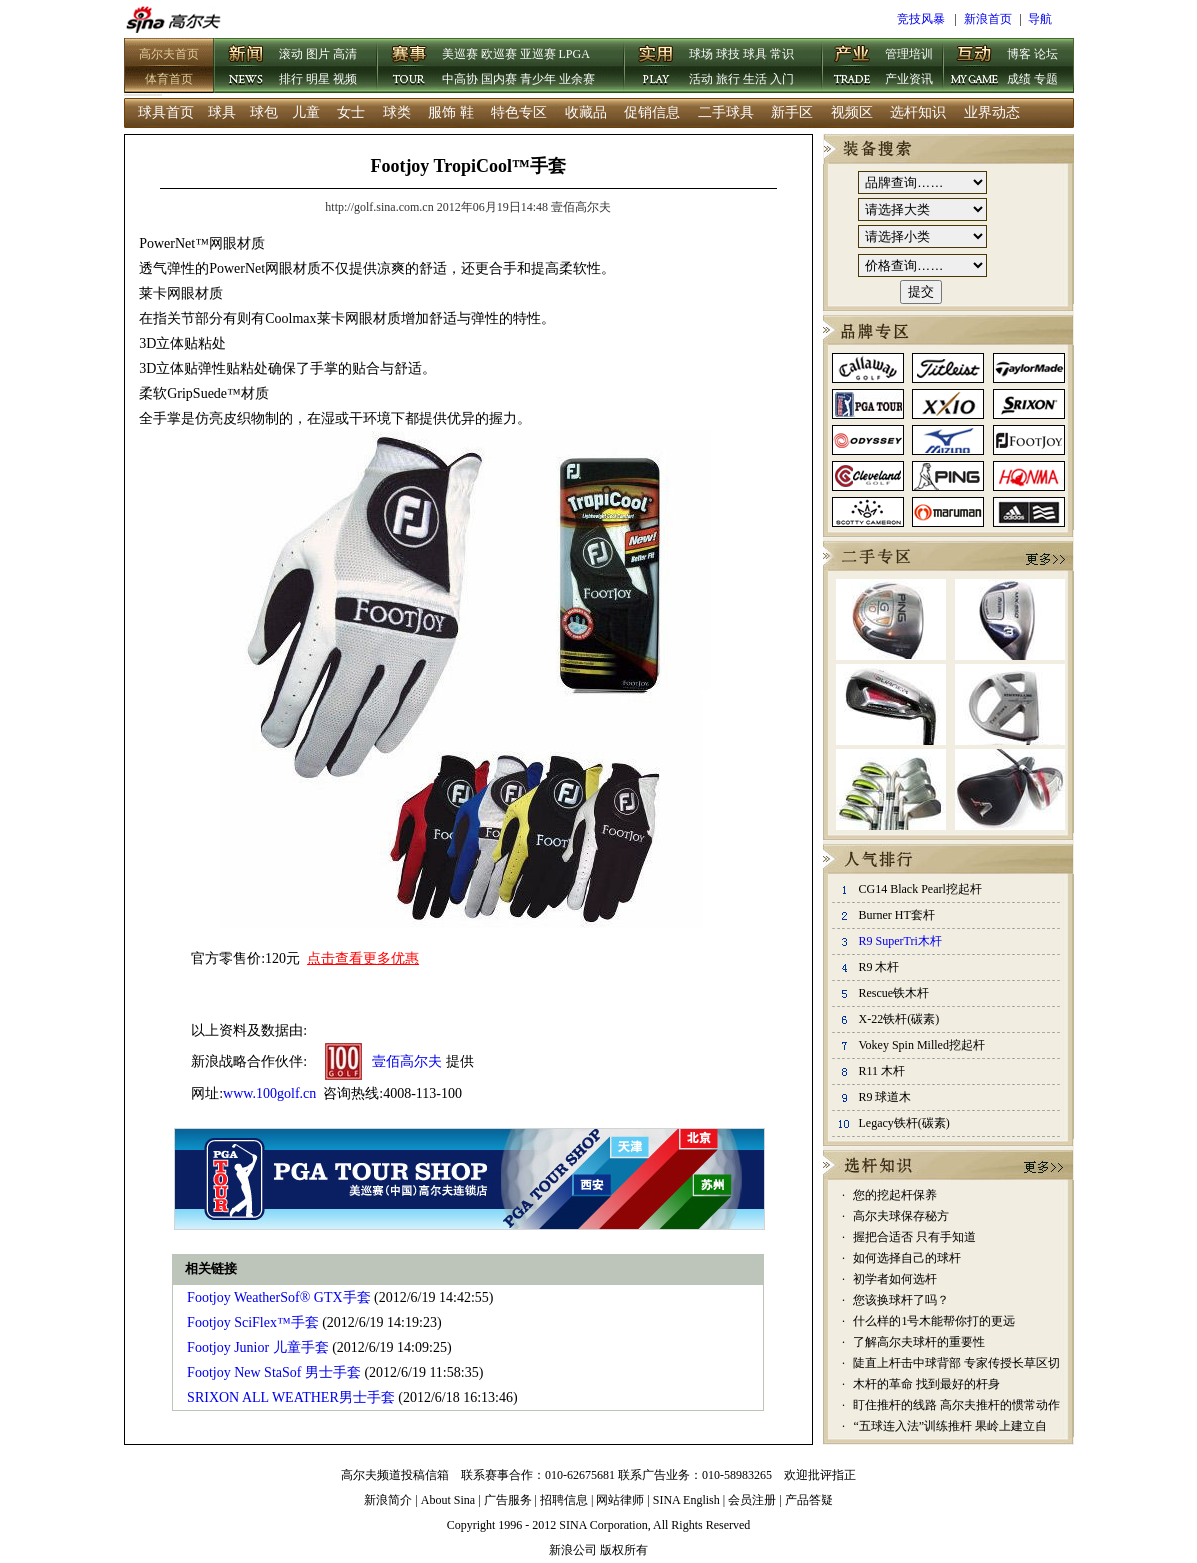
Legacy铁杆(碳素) (903, 1123)
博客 (1019, 54)
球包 (264, 112)
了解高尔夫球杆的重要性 (919, 1342)
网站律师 (620, 1500)
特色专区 (519, 112)
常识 (782, 54)
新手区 (792, 112)
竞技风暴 (921, 19)
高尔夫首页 (169, 54)
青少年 (538, 79)
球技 (728, 54)
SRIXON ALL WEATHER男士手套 (291, 1397)
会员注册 (752, 1500)
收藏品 (586, 112)
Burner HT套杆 (896, 915)
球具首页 (166, 112)
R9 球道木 (884, 1097)
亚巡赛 (538, 54)
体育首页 (169, 79)
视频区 (852, 112)
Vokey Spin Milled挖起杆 (921, 1045)
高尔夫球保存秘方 (901, 1216)
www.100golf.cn (269, 1093)
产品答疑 (809, 1500)
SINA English (686, 1500)
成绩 (1019, 79)
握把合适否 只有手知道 (914, 1237)
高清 (345, 54)
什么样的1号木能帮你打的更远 (934, 1321)
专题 (1046, 79)
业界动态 (992, 112)
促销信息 (652, 112)
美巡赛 (460, 54)
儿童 (306, 112)
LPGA (574, 54)
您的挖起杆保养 (895, 1195)
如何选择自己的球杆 (907, 1258)
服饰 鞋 (451, 112)
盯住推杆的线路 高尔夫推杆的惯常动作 (956, 1405)
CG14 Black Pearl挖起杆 (919, 889)
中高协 (460, 79)
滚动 (291, 54)
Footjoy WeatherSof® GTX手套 (278, 1297)
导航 (1040, 19)
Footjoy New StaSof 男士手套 (274, 1372)
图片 (318, 54)
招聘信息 (564, 1500)
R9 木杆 (878, 967)
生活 (755, 79)
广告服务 (508, 1500)
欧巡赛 (499, 54)
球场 (701, 54)
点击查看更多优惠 (363, 958)
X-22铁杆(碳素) (898, 1019)
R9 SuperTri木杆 (899, 941)
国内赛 (499, 79)
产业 (852, 67)
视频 (345, 79)
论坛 (1046, 54)
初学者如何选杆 (895, 1279)
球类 (397, 112)
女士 (351, 112)
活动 (701, 79)
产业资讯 (909, 79)
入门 (782, 79)
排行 (291, 79)
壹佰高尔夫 (407, 1061)
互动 (974, 67)
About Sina (448, 1500)
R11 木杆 (881, 1071)
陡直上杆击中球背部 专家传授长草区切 (956, 1363)
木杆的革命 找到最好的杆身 (926, 1384)
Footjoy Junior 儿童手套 (258, 1347)
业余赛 (577, 79)
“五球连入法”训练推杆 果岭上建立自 (950, 1426)
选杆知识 (918, 112)
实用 (656, 67)
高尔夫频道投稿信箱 (395, 1475)
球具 (755, 54)
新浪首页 (988, 19)
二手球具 (726, 112)
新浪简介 (388, 1500)
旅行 (728, 79)
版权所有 (624, 1550)
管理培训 (909, 54)
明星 (318, 79)
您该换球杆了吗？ (901, 1300)
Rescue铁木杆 (893, 993)
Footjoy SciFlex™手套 (253, 1322)
